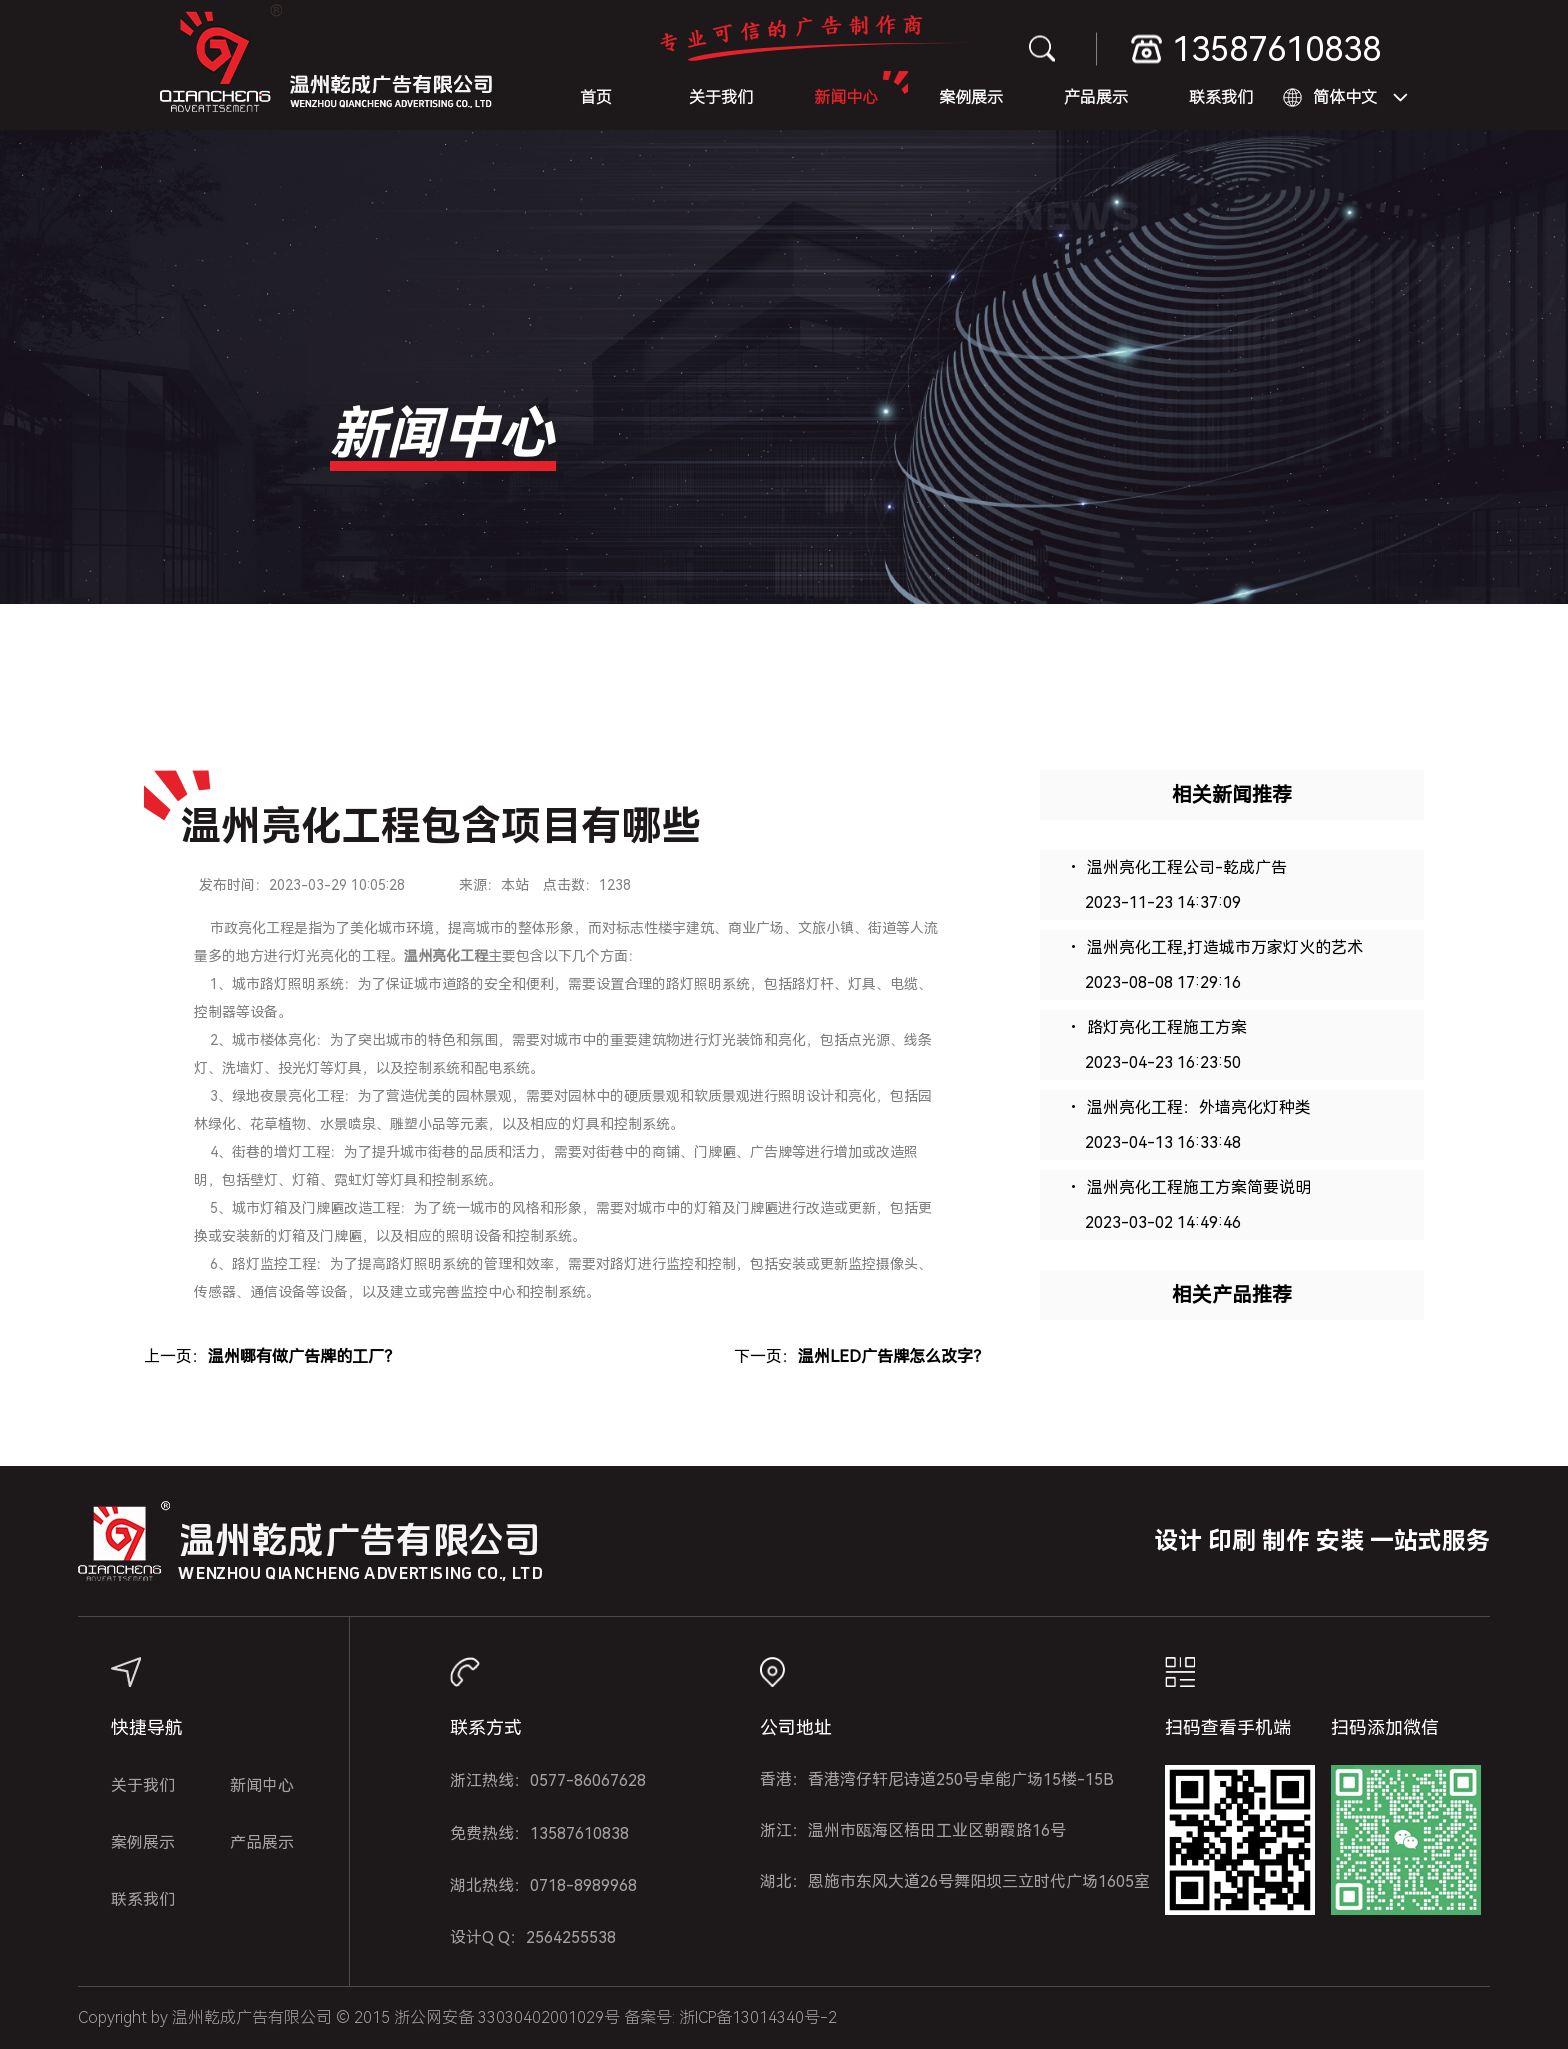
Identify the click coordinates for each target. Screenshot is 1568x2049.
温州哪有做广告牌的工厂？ (304, 1356)
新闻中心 (846, 97)
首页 (596, 97)
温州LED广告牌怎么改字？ (893, 1356)
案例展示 (971, 97)
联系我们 (1221, 97)
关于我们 (721, 97)
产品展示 (1096, 97)
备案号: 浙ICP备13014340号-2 (730, 2017)
